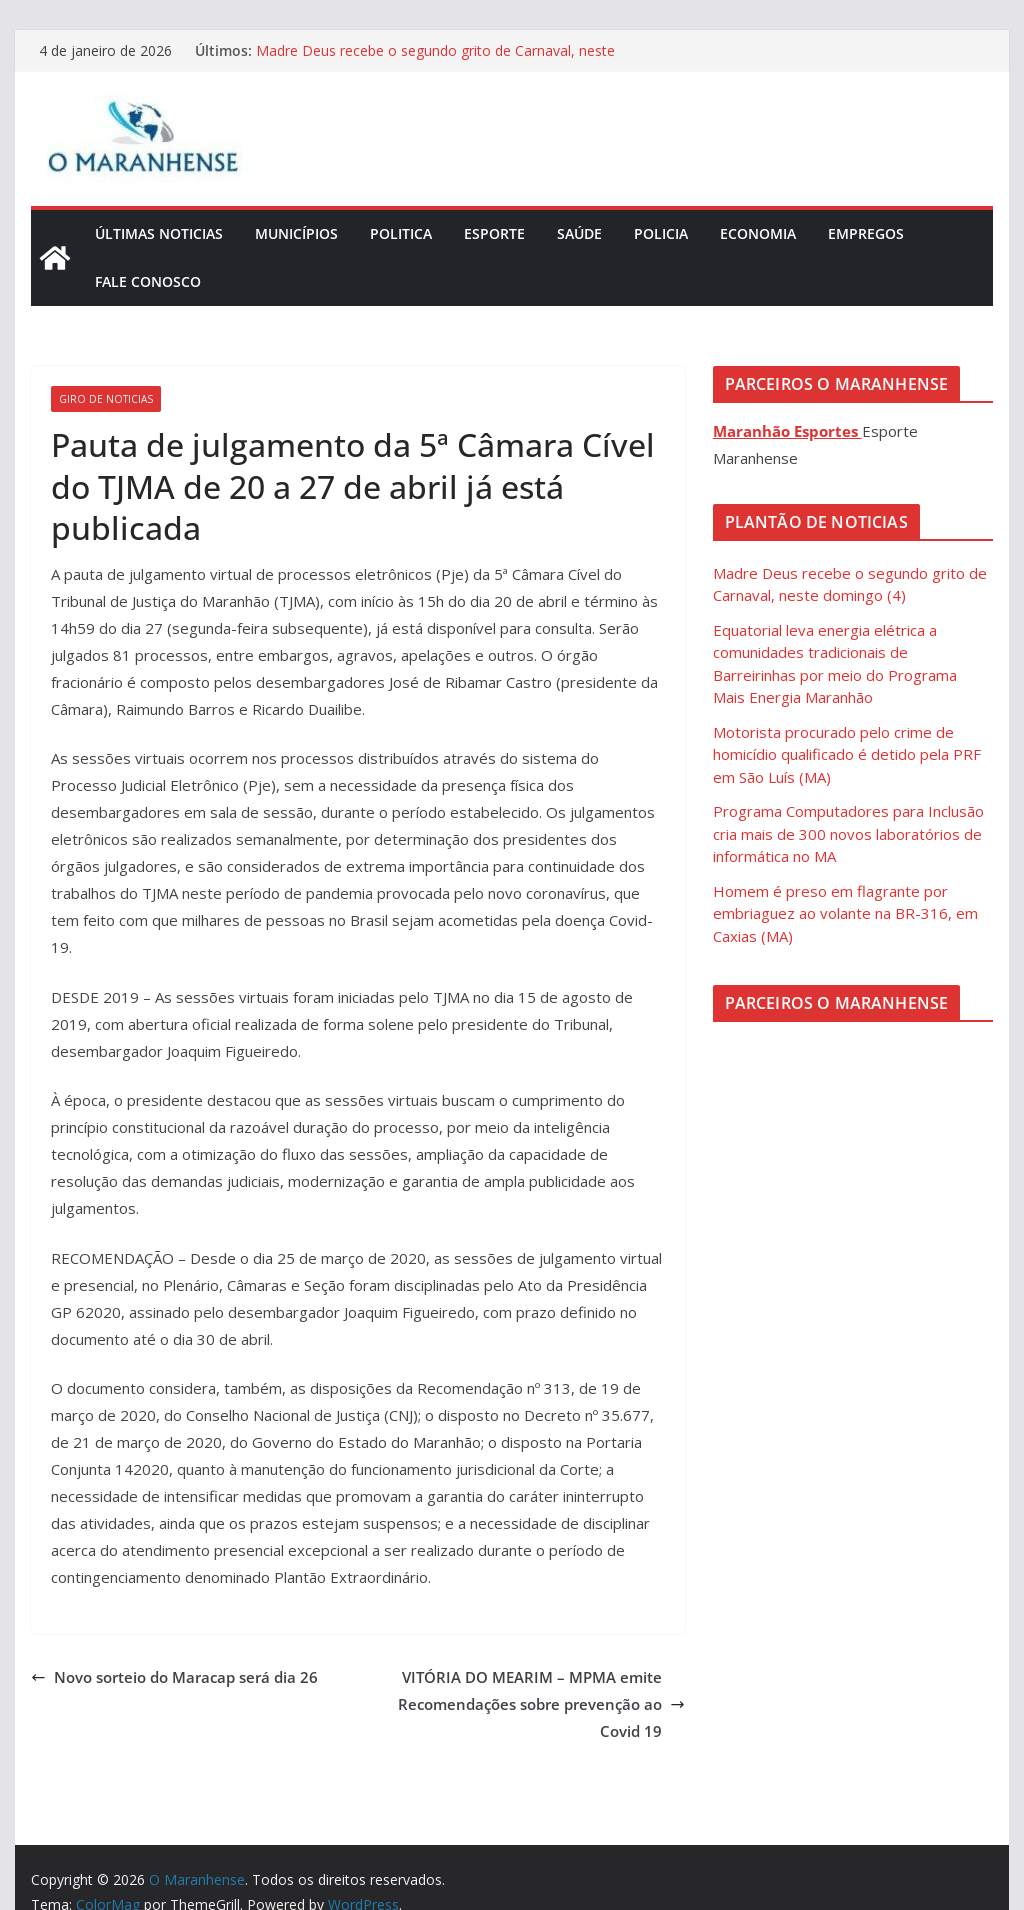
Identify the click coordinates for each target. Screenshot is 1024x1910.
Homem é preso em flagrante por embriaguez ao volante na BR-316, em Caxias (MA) (845, 913)
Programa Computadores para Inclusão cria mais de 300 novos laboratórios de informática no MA (848, 833)
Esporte (494, 233)
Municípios (296, 233)
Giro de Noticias (106, 399)
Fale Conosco (148, 281)
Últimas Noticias (159, 233)
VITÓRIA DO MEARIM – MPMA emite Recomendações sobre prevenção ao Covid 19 (541, 1704)
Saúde (579, 233)
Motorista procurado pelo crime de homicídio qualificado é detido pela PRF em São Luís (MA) (847, 754)
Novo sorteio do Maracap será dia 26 (174, 1677)
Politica (401, 233)
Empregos (866, 233)
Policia (661, 233)
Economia (758, 233)
